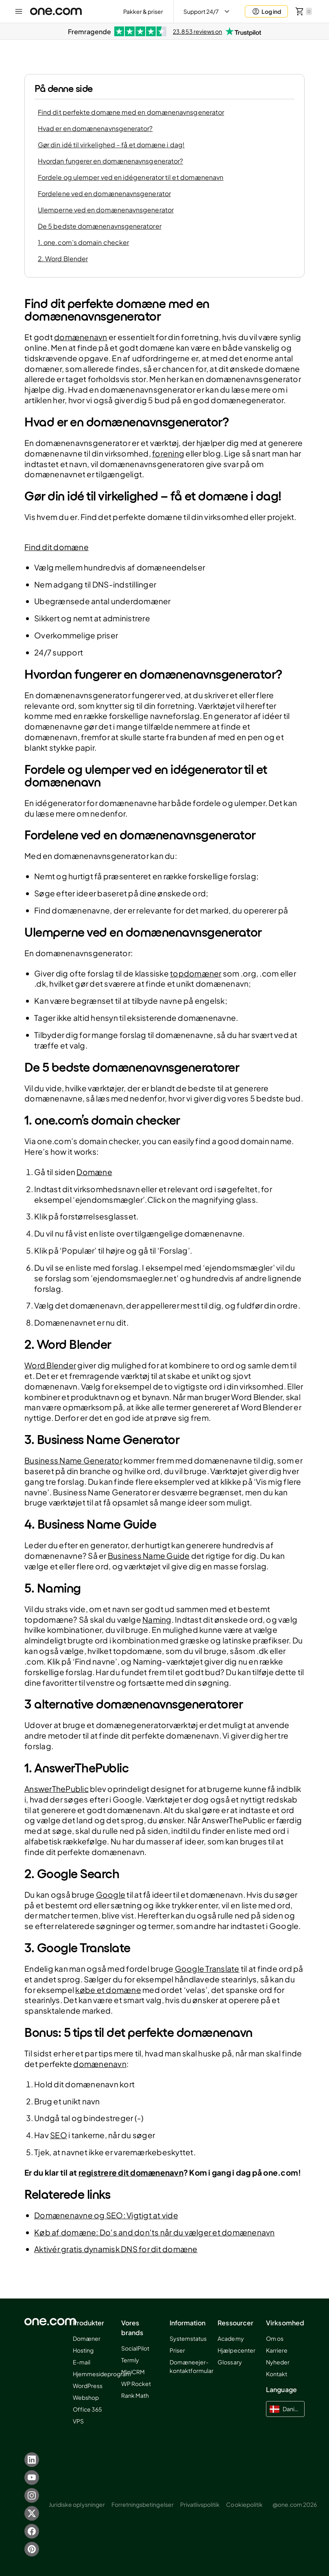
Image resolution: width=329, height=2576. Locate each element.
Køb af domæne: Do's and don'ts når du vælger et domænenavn (154, 2232)
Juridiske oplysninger (77, 2504)
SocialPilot (135, 2348)
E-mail (81, 2362)
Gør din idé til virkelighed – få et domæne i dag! (111, 144)
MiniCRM (133, 2371)
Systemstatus (188, 2338)
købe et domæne (108, 1990)
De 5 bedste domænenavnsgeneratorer (99, 226)
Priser (177, 2350)
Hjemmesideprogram (102, 2373)
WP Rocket (136, 2383)
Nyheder (278, 2362)
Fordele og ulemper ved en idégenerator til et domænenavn (130, 177)
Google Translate (207, 1968)
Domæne (94, 1172)
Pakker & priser (143, 11)
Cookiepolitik (244, 2504)
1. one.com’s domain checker (83, 242)
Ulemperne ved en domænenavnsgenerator (106, 209)
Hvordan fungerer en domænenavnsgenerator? (110, 161)
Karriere (277, 2350)
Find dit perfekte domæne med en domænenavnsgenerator (131, 112)
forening (168, 453)
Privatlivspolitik (200, 2504)
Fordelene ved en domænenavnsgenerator (104, 193)
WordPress (87, 2385)
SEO (58, 2135)
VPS (78, 2421)
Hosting (83, 2350)
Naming (157, 1619)
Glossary (230, 2362)
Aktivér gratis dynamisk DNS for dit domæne (116, 2249)
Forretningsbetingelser (142, 2504)
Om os (274, 2338)
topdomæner (196, 973)
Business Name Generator (73, 1460)
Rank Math (135, 2395)
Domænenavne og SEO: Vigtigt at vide (106, 2215)
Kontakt (276, 2373)
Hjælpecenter (236, 2350)
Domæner (86, 2338)
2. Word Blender (63, 258)
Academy (231, 2338)
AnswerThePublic (56, 1789)
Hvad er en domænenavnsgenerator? (95, 128)
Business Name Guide (149, 1555)
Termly (130, 2360)
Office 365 (87, 2409)
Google (111, 1894)
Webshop (86, 2397)
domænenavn (80, 337)
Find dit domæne (56, 547)
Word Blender (50, 1365)
